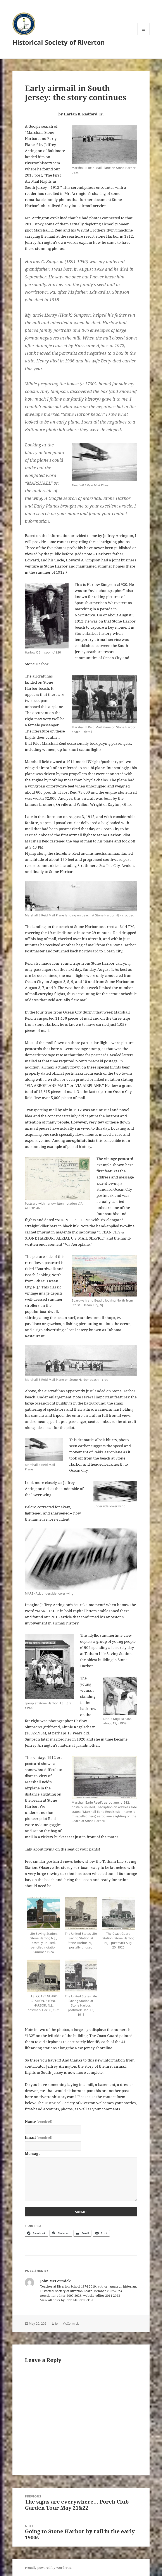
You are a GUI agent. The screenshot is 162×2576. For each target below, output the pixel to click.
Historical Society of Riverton (58, 42)
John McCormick (67, 2323)
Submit (81, 2212)
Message (33, 2153)
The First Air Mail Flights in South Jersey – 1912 (43, 181)
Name (38, 2121)
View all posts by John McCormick (65, 2300)
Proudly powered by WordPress (48, 2568)
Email (38, 2137)
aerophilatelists (80, 1140)
